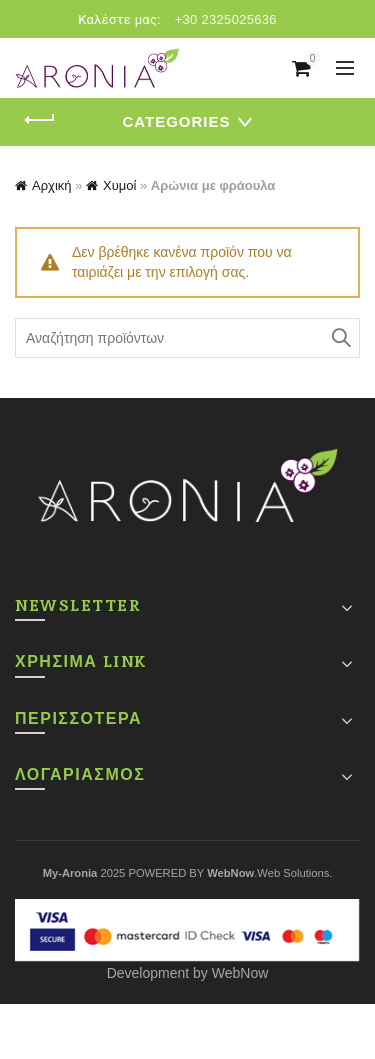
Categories (176, 121)
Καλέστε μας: (119, 19)
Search (340, 338)
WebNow (240, 973)
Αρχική (52, 185)
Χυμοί (119, 185)
